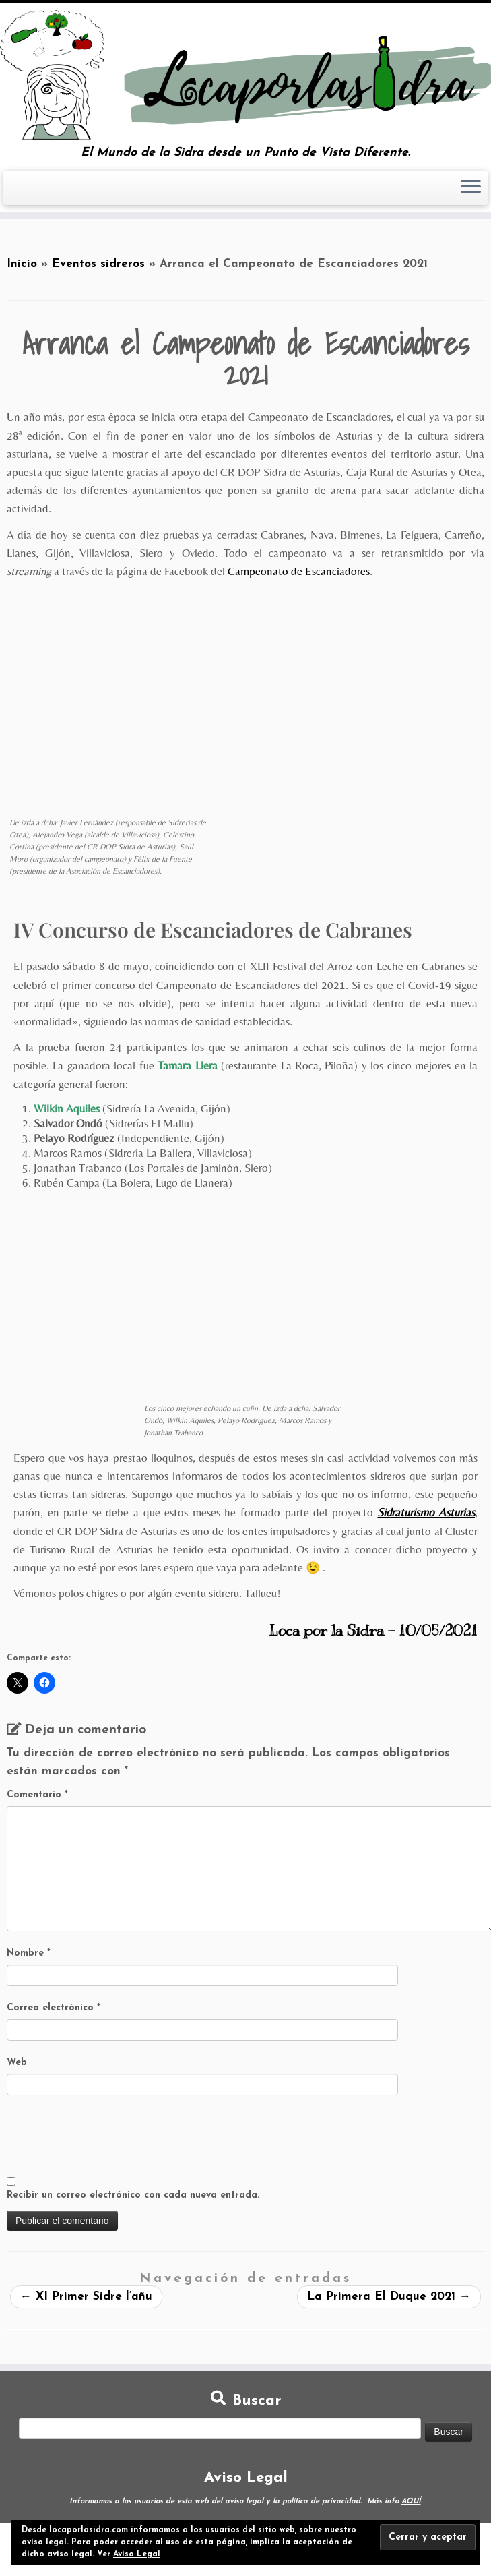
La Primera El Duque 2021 (389, 2296)
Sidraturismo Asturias (426, 1512)
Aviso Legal (136, 2554)
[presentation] (109, 2136)
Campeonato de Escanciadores (299, 571)
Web (17, 2063)
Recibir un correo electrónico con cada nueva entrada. (133, 2195)
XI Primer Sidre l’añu (86, 2296)
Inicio (22, 264)
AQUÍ (411, 2501)
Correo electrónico (53, 2008)
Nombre (29, 1953)
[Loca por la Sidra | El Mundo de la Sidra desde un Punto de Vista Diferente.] (245, 75)
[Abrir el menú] (471, 188)
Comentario (37, 1795)
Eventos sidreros (98, 264)
